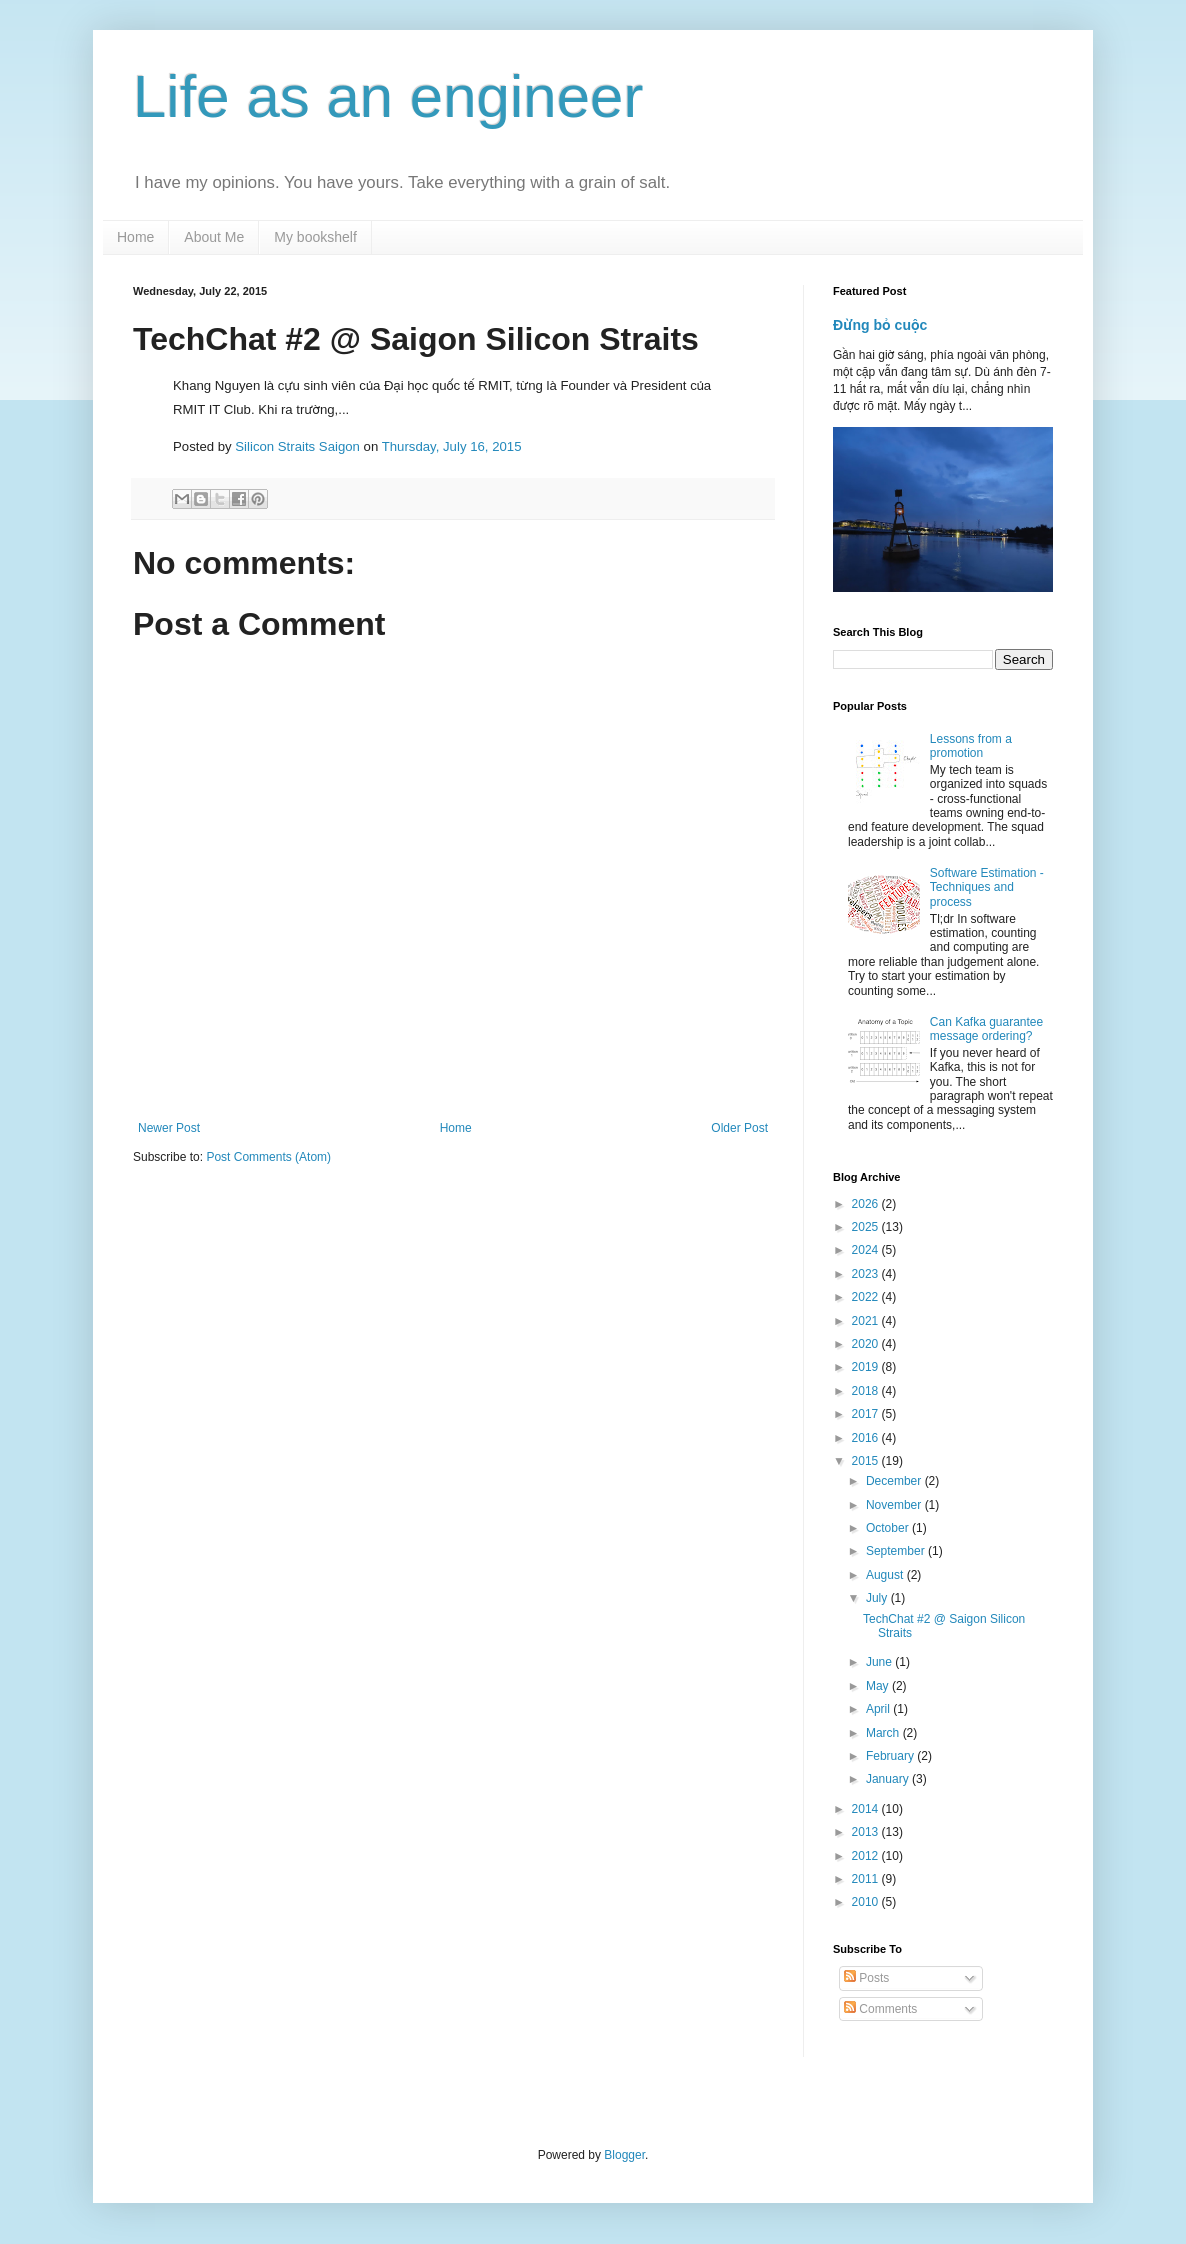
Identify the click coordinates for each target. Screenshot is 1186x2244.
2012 (867, 1856)
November (895, 1505)
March (884, 1733)
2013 (867, 1832)
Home (135, 237)
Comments (880, 2009)
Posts (866, 1978)
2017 (867, 1414)
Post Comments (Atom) (268, 1157)
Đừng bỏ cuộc (880, 325)
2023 (867, 1274)
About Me (214, 237)
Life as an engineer (388, 96)
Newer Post (169, 1128)
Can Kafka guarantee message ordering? (986, 1029)
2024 (867, 1250)
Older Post (739, 1128)
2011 (867, 1879)
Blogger (624, 2155)
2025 (867, 1227)
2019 (867, 1367)
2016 (867, 1438)
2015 (867, 1461)
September (897, 1551)
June (880, 1662)
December (895, 1481)
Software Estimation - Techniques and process (987, 887)
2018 (867, 1391)
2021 (867, 1321)
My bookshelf (315, 237)
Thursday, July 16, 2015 (452, 446)
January (889, 1779)
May (879, 1686)
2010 (867, 1902)
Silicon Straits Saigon (297, 446)
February (891, 1756)
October (889, 1528)
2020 (867, 1344)
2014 (867, 1809)
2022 (867, 1297)
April (879, 1709)
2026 (867, 1204)
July (878, 1598)
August (886, 1575)
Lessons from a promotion (971, 746)
